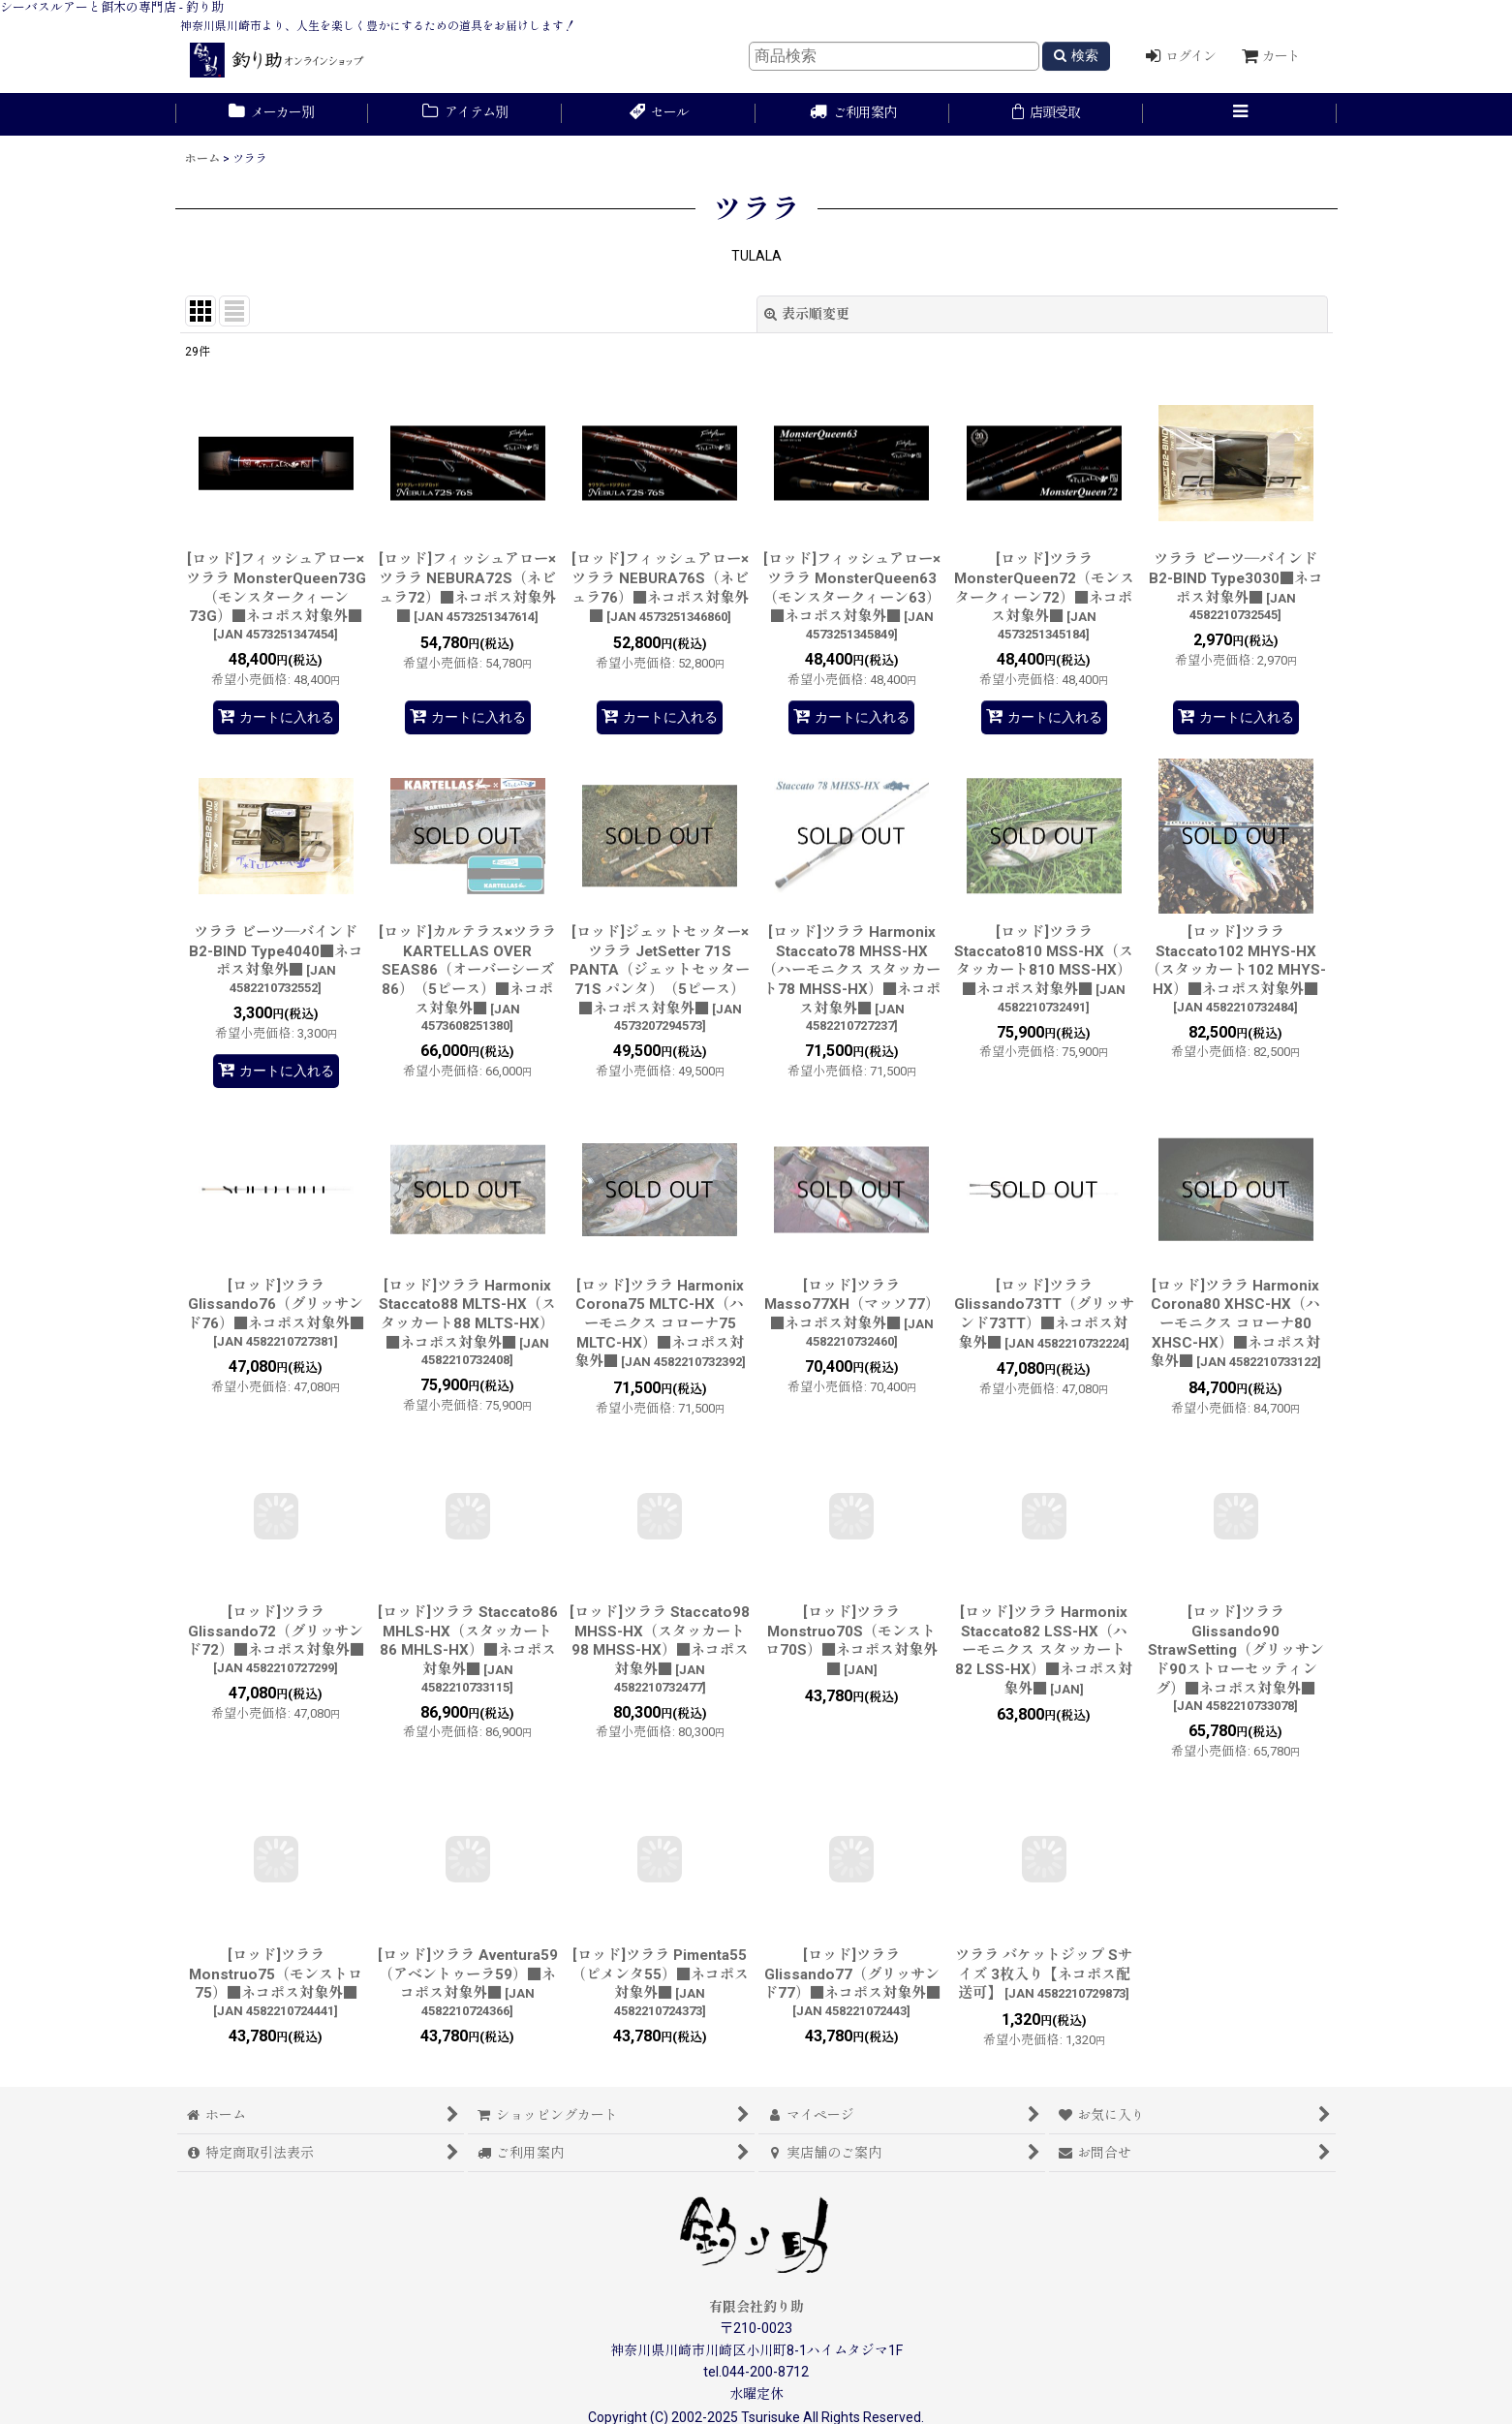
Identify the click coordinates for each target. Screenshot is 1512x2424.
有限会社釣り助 (756, 2307)
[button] (1240, 114)
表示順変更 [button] (806, 314)
